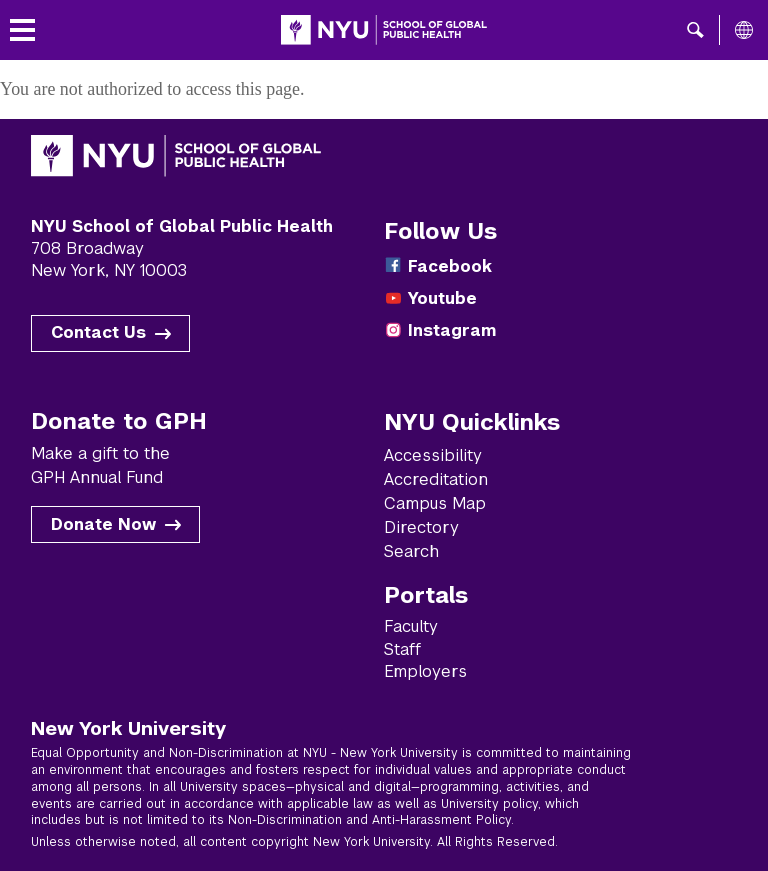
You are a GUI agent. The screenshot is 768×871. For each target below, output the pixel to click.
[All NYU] (744, 30)
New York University (128, 728)
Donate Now (103, 524)
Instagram (452, 330)
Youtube (442, 298)
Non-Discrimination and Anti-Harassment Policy (369, 820)
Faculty (411, 626)
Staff (402, 649)
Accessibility (433, 455)
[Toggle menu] (22, 30)
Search (411, 551)
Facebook (450, 266)
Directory (421, 527)
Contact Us (98, 332)
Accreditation (436, 479)
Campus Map (435, 503)
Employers (425, 671)
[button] (695, 30)
